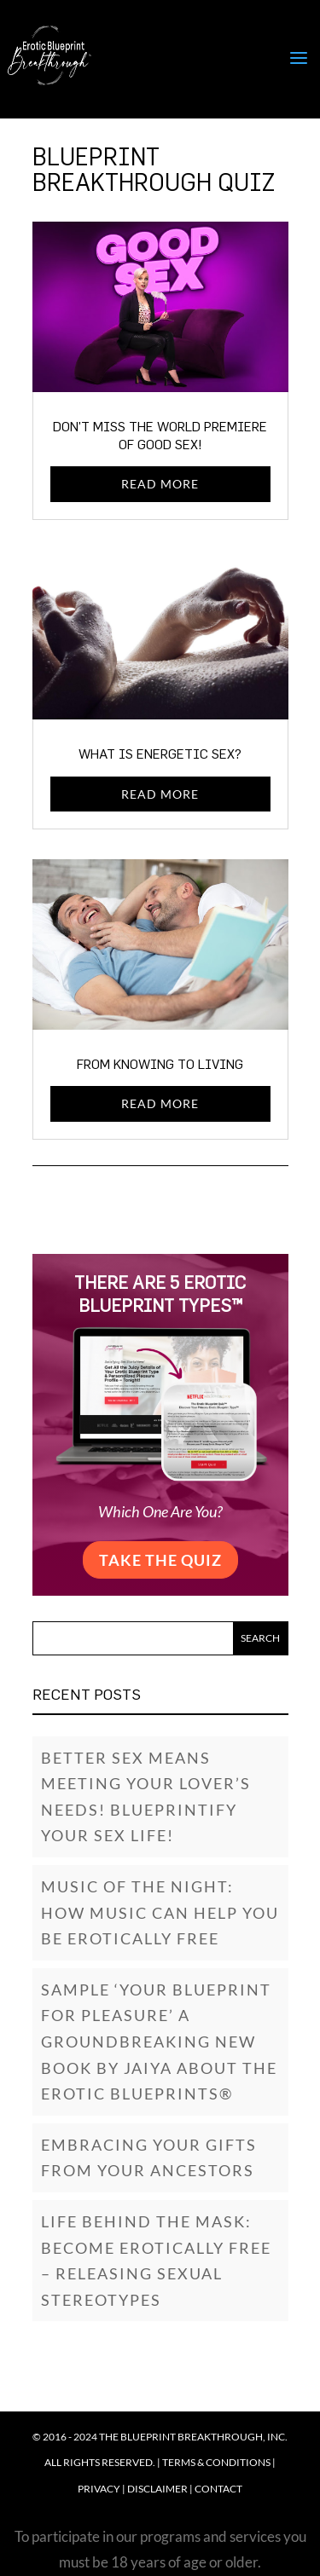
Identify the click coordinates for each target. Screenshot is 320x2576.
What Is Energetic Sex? (160, 753)
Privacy (99, 2488)
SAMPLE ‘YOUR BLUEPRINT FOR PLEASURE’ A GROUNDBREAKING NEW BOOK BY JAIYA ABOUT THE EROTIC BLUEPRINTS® (159, 2041)
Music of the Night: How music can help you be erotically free (160, 1912)
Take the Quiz (160, 1560)
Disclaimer (157, 2488)
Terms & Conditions (216, 2462)
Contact (218, 2488)
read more (160, 484)
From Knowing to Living (160, 1063)
